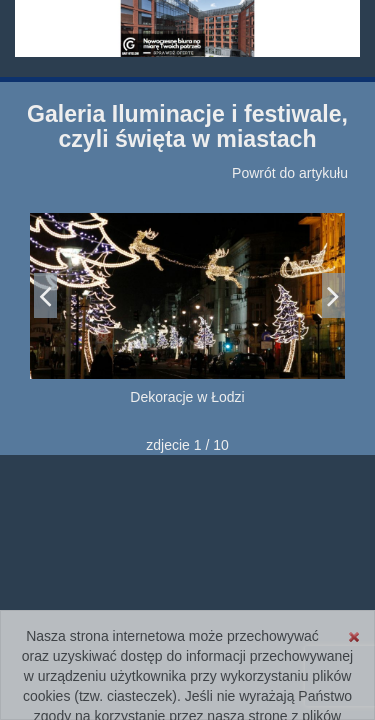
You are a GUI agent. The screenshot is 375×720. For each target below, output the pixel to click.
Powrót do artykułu (290, 173)
